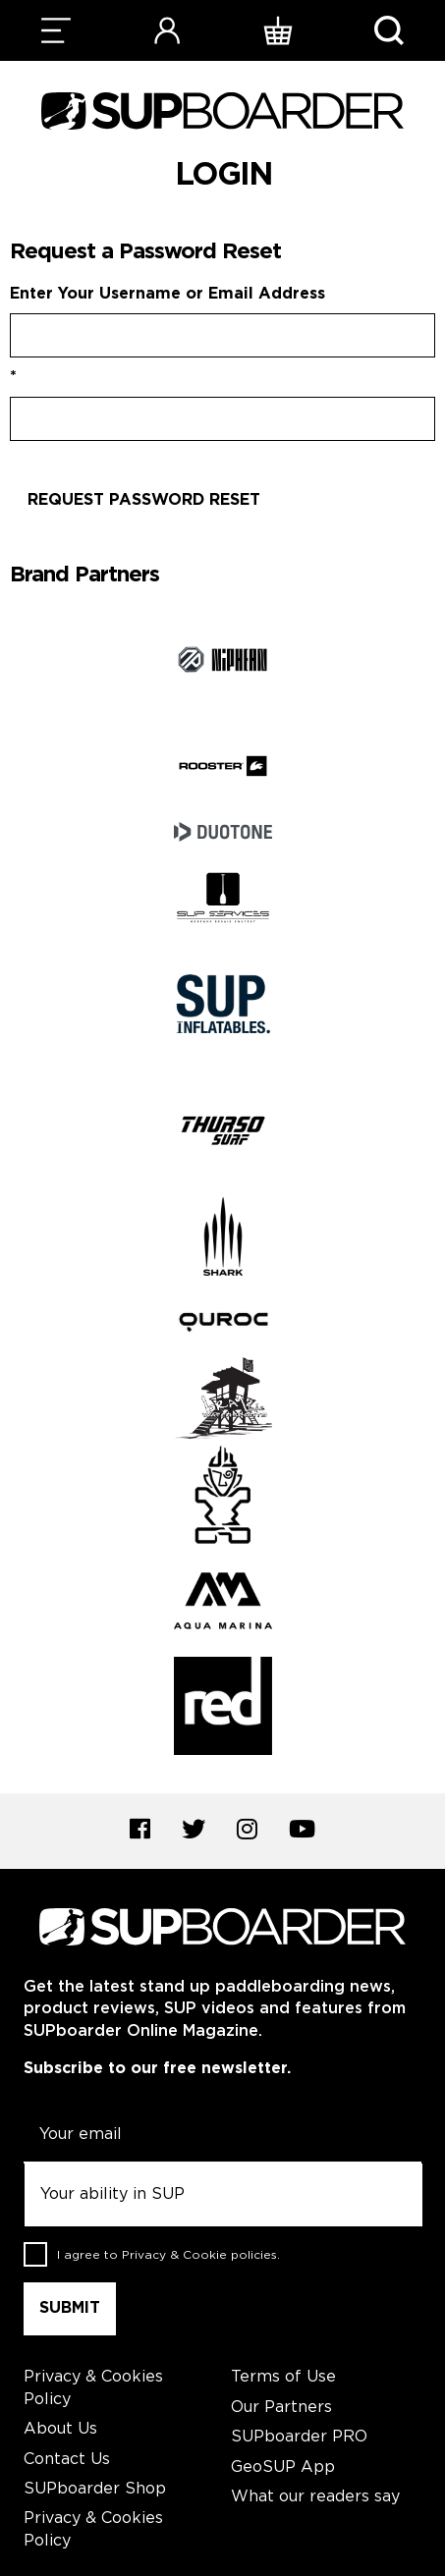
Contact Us (67, 2459)
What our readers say (315, 2497)
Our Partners (281, 2407)
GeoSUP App (283, 2467)
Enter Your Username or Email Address (167, 294)
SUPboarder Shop (95, 2489)
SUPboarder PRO (299, 2437)
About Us (60, 2429)
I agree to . (168, 2255)
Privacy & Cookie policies (199, 2255)
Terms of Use (283, 2377)
